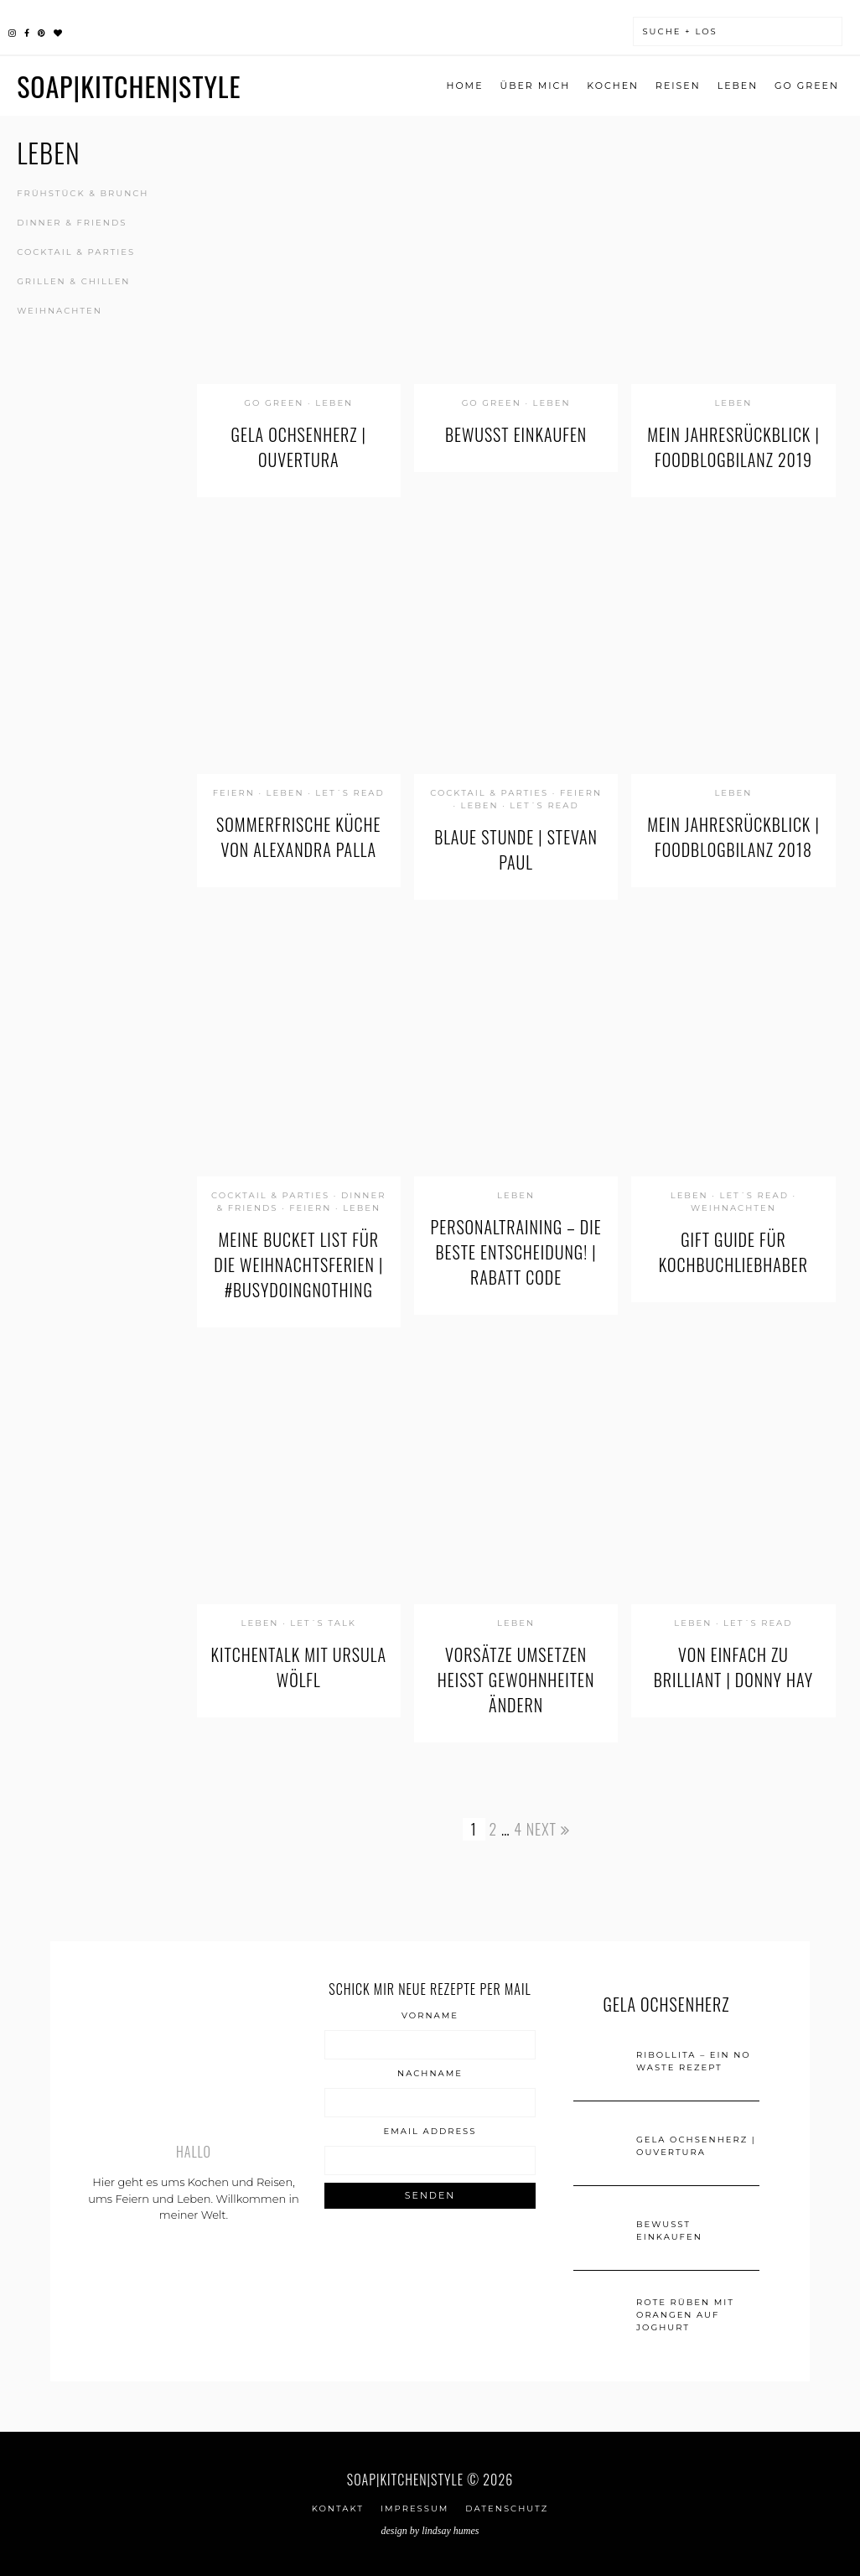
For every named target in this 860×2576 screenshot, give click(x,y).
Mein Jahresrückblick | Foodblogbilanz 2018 (733, 837)
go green (807, 85)
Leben (738, 85)
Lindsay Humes (450, 2531)
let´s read (349, 792)
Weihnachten (59, 310)
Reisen (678, 85)
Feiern (234, 792)
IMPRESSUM (414, 2508)
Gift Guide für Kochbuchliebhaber (733, 1252)
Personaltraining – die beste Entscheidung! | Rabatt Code (516, 1252)
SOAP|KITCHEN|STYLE (129, 86)
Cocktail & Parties (76, 252)
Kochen (613, 85)
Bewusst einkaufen (516, 434)
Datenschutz (506, 2508)
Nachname (430, 2074)
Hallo (193, 2152)
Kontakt (338, 2508)
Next (548, 1829)
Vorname (430, 2016)
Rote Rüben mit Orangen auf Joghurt (685, 2315)
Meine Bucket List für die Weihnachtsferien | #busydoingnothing (298, 1264)
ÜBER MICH (535, 85)
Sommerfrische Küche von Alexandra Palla (298, 837)
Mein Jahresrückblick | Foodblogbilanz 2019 (733, 447)
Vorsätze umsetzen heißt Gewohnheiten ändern (516, 1679)
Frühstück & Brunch (82, 193)
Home (464, 85)
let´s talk (323, 1623)
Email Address (430, 2131)
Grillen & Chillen (73, 281)
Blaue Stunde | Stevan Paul (516, 849)
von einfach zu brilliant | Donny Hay (733, 1667)
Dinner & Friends (72, 222)
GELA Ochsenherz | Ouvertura (298, 447)
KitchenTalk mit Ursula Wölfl (298, 1667)
